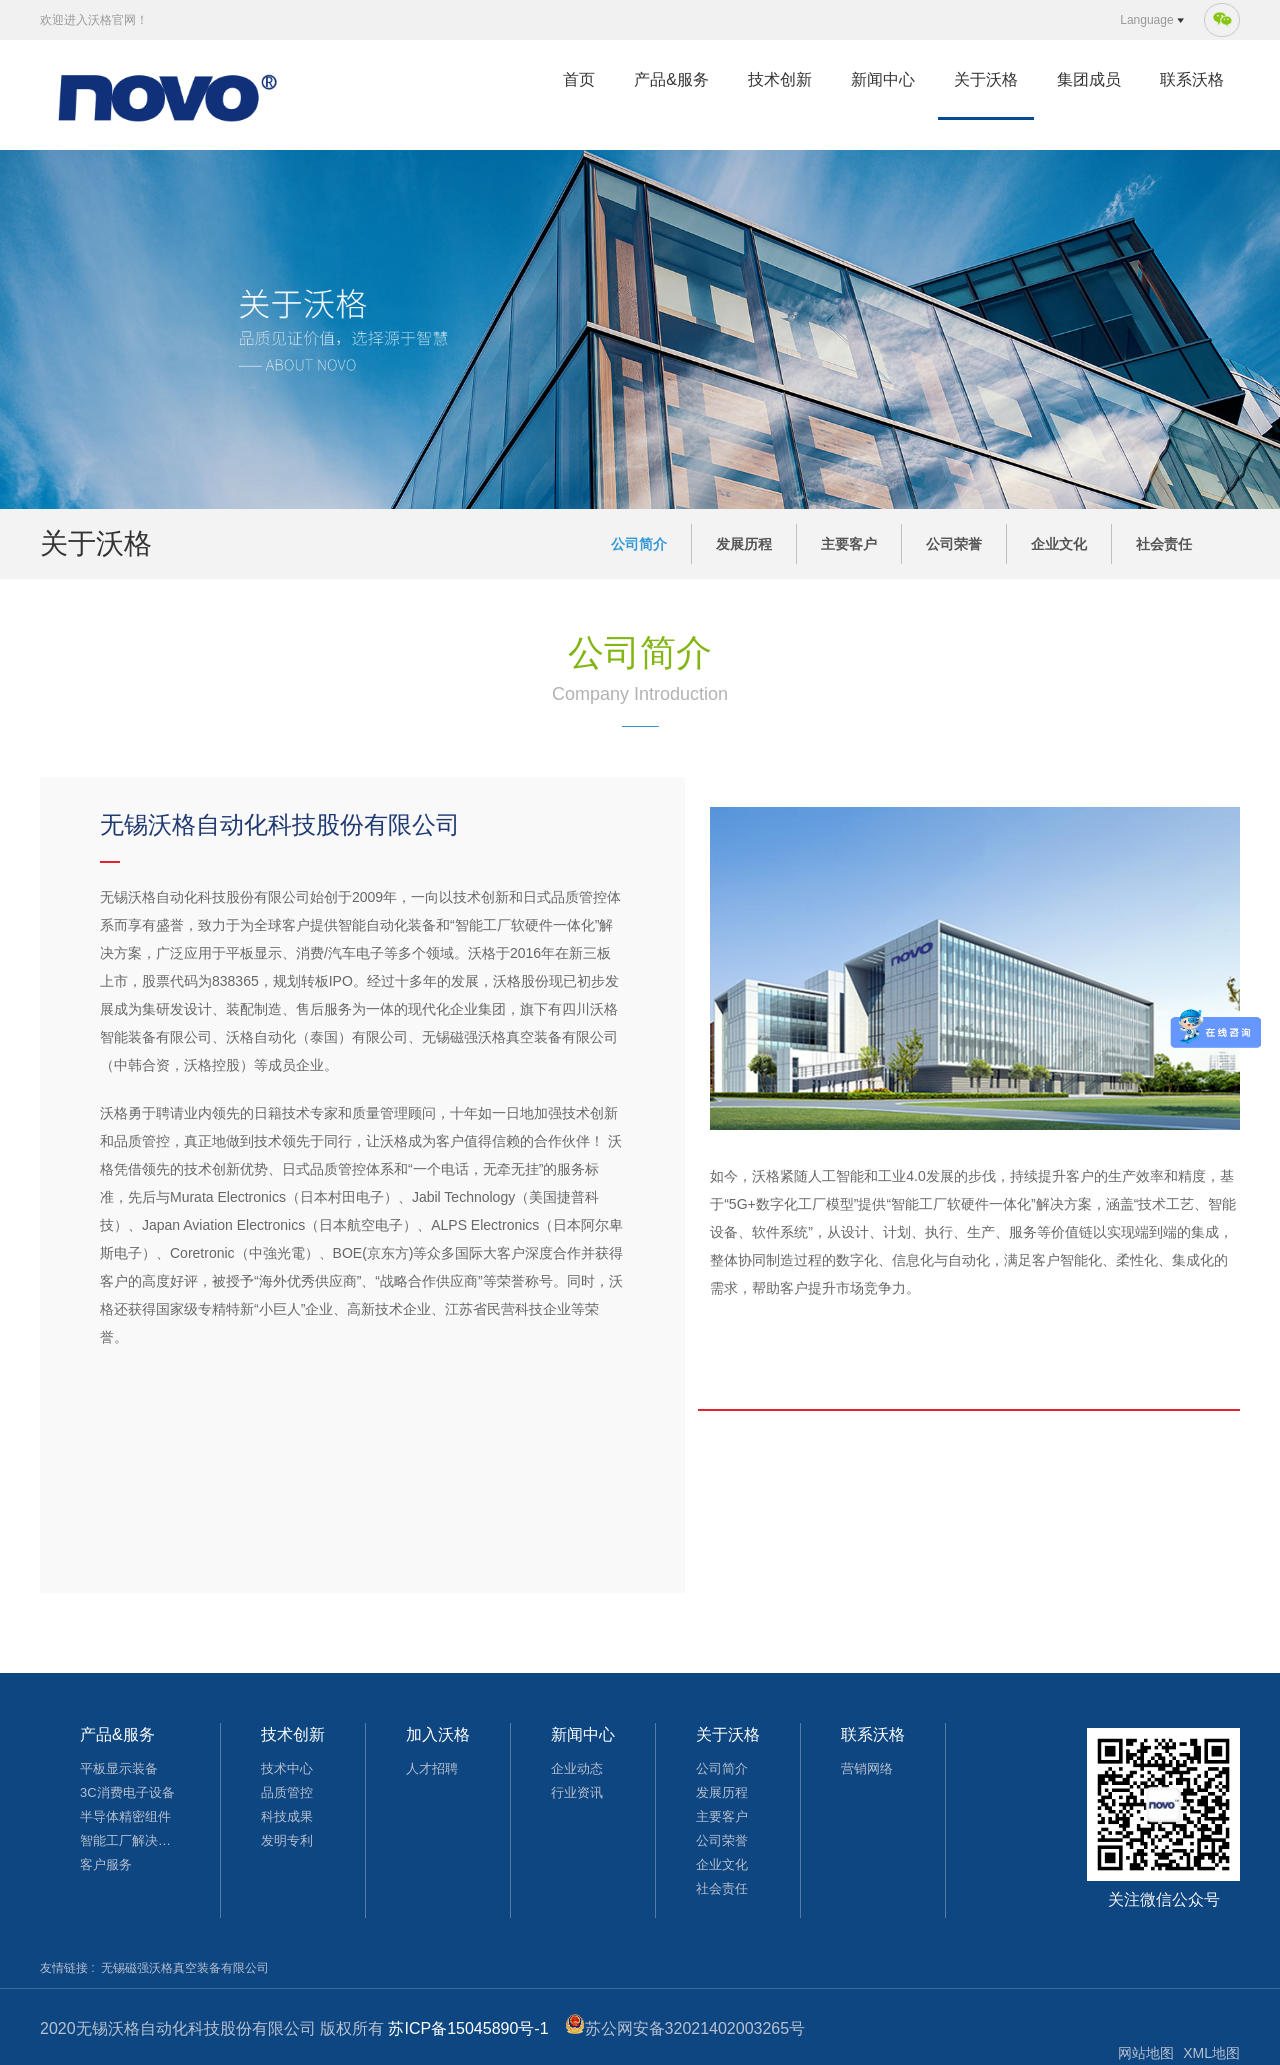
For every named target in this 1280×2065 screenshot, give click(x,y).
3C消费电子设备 (127, 1792)
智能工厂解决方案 (130, 1840)
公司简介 (639, 544)
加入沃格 (438, 1734)
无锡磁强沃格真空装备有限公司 (185, 1968)
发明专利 (287, 1840)
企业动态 (577, 1768)
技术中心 (287, 1768)
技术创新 (780, 79)
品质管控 (287, 1792)
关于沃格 (986, 79)
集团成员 (1089, 79)
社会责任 (1164, 544)
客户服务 (106, 1864)
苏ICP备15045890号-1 (468, 2028)
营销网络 (867, 1768)
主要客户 (849, 544)
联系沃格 (1192, 79)
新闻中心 (883, 79)
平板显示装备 (119, 1768)
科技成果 (287, 1816)
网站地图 (1146, 2053)
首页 (579, 79)
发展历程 (744, 544)
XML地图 (1211, 2053)
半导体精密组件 (125, 1816)
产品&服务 (671, 79)
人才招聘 (432, 1768)
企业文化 (1059, 544)
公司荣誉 (954, 544)
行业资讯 (577, 1792)
